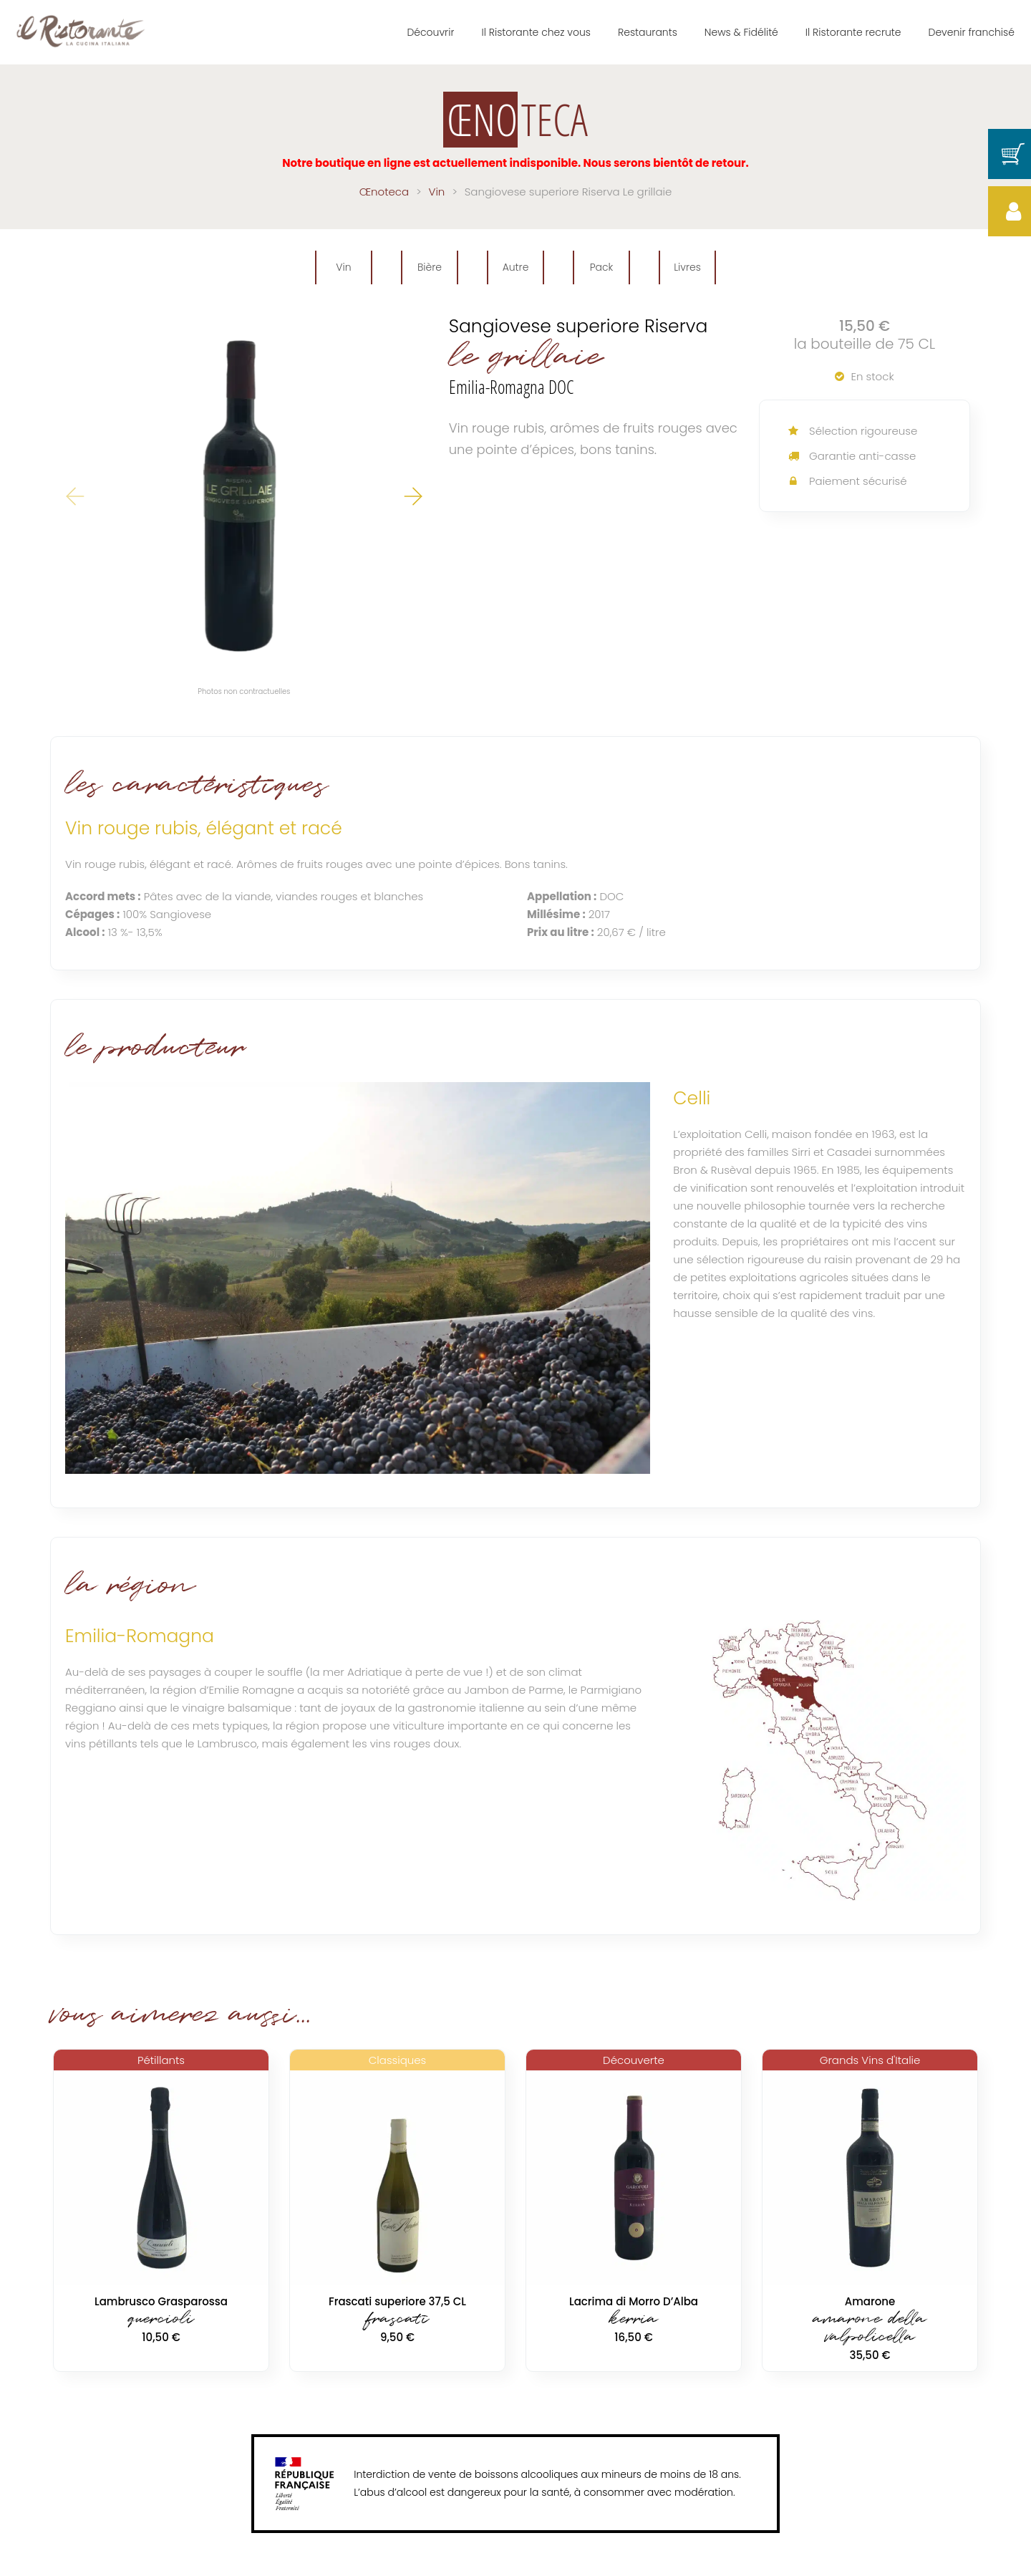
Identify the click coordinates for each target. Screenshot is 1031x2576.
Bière (429, 267)
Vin (343, 267)
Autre (516, 267)
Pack (602, 267)
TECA (515, 120)
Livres (687, 267)
